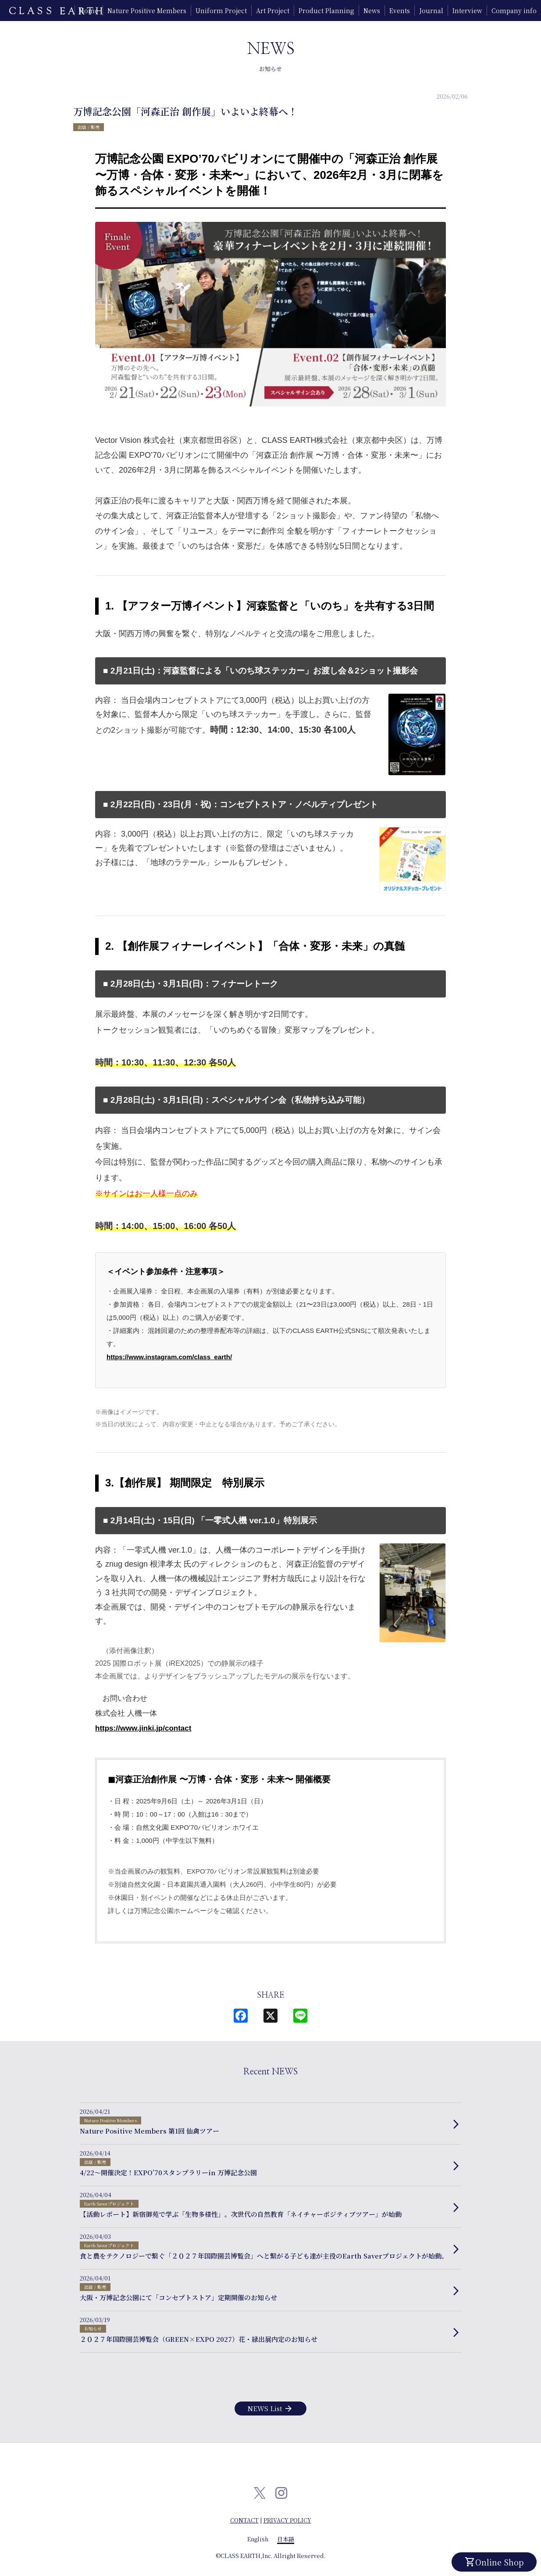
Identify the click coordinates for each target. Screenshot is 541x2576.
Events (399, 10)
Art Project (272, 10)
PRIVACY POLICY (287, 2520)
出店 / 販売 (89, 127)
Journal (431, 10)
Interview (467, 10)
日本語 (285, 2539)
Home (88, 10)
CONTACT (244, 2520)
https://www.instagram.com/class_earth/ (169, 1357)
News (371, 10)
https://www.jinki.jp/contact (143, 1728)
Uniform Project (221, 10)
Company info (514, 10)
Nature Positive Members (146, 10)
